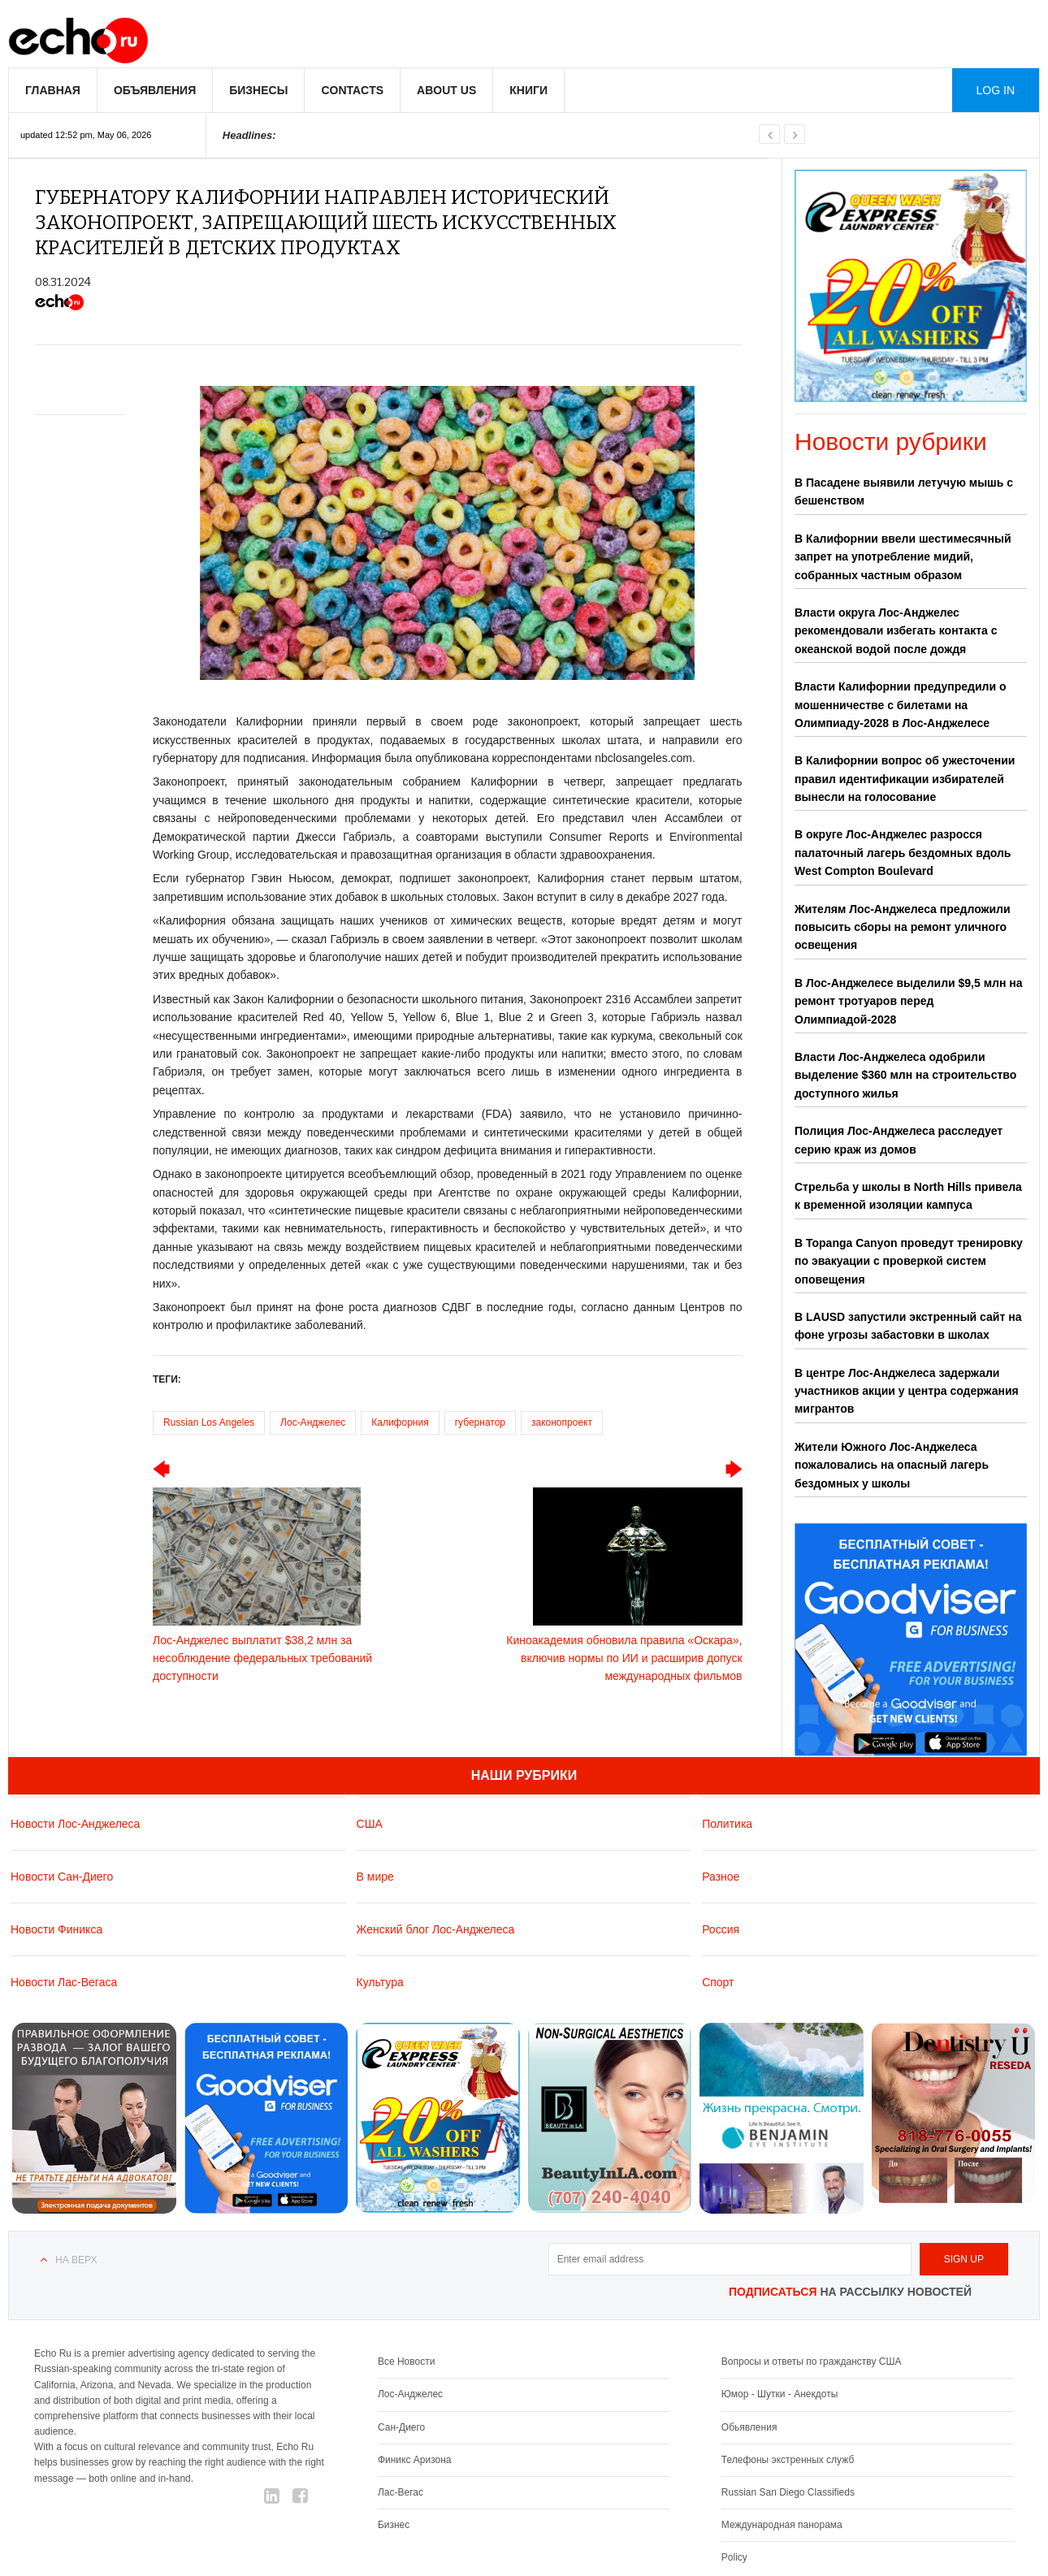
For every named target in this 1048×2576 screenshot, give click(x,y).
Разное (720, 1875)
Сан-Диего (401, 2426)
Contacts (352, 90)
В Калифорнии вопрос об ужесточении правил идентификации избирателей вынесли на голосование (905, 778)
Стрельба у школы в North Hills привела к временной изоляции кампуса (908, 1195)
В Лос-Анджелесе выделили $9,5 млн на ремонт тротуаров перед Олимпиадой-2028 (909, 1001)
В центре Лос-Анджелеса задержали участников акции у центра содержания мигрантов (907, 1391)
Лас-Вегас (400, 2491)
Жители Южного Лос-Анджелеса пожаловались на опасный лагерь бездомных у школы (892, 1465)
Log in (996, 90)
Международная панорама (781, 2525)
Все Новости (406, 2361)
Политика (727, 1822)
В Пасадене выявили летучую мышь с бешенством (904, 491)
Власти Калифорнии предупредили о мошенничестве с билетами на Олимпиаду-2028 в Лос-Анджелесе (901, 705)
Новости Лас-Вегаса (64, 1981)
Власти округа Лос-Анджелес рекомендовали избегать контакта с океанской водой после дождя (896, 631)
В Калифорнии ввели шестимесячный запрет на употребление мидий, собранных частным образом (903, 557)
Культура (380, 1981)
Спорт (718, 1981)
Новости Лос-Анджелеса (75, 1822)
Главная (52, 90)
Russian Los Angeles (208, 1422)
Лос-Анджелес (312, 1422)
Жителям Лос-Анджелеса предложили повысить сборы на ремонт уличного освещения (903, 927)
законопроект (561, 1422)
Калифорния (399, 1422)
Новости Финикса (56, 1928)
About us (446, 90)
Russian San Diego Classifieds (788, 2491)
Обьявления (749, 2426)
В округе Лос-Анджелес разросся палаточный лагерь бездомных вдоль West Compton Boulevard (903, 852)
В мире (375, 1875)
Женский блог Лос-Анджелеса (436, 1928)
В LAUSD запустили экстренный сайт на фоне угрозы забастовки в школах (908, 1325)
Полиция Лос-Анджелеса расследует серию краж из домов (899, 1139)
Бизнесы (258, 90)
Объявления (155, 90)
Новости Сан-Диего (62, 1875)
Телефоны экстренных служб (787, 2459)
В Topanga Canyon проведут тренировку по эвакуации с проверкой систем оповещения (909, 1261)
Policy (734, 2557)
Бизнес (393, 2525)
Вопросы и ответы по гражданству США (811, 2361)
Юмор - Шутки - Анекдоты (779, 2394)
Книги (528, 90)
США (370, 1822)
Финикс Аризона (415, 2459)
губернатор (480, 1422)
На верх (76, 2260)
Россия (720, 1928)
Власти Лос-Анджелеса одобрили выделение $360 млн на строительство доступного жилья (905, 1075)
